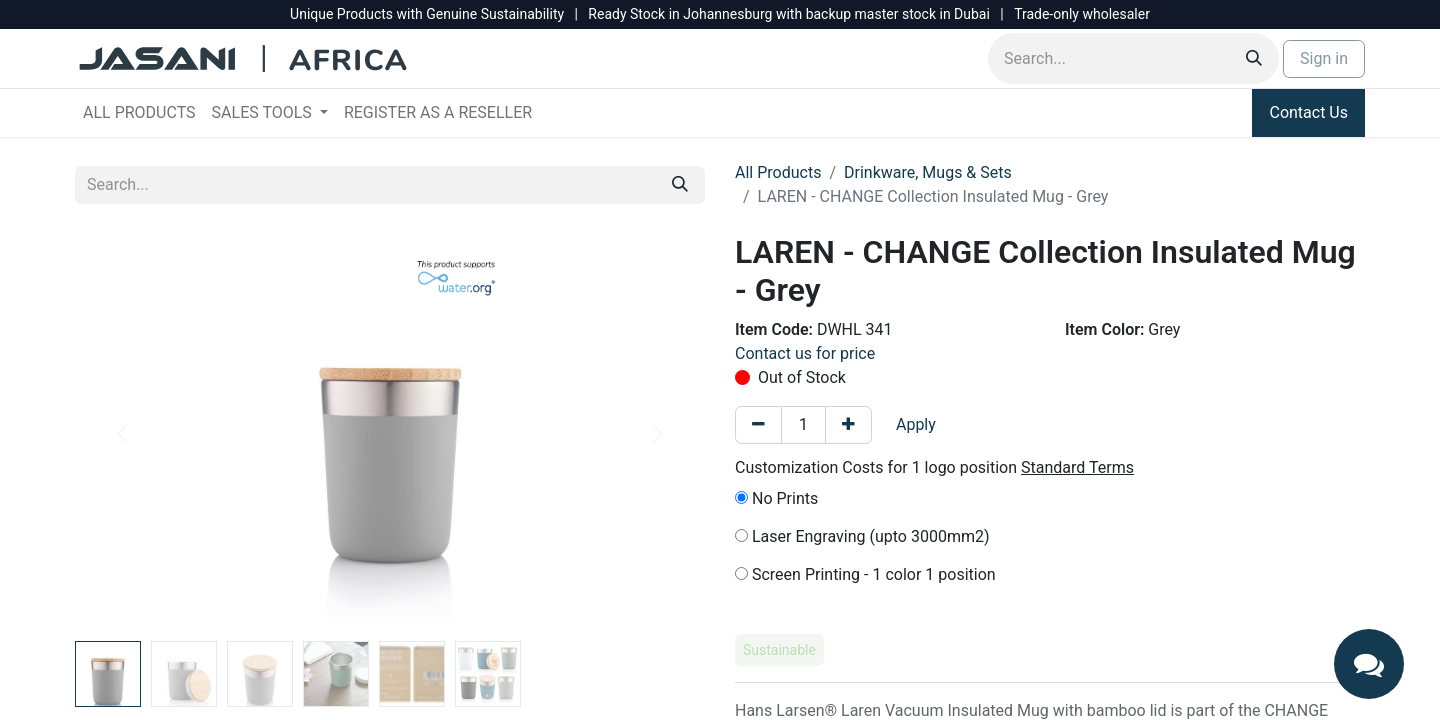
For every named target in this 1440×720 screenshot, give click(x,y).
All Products (778, 172)
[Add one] (848, 425)
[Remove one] (758, 425)
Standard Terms (1077, 467)
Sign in (1324, 58)
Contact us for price (805, 353)
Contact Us (1308, 112)
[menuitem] (139, 113)
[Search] (1254, 58)
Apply (916, 424)
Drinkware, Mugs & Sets (928, 172)
